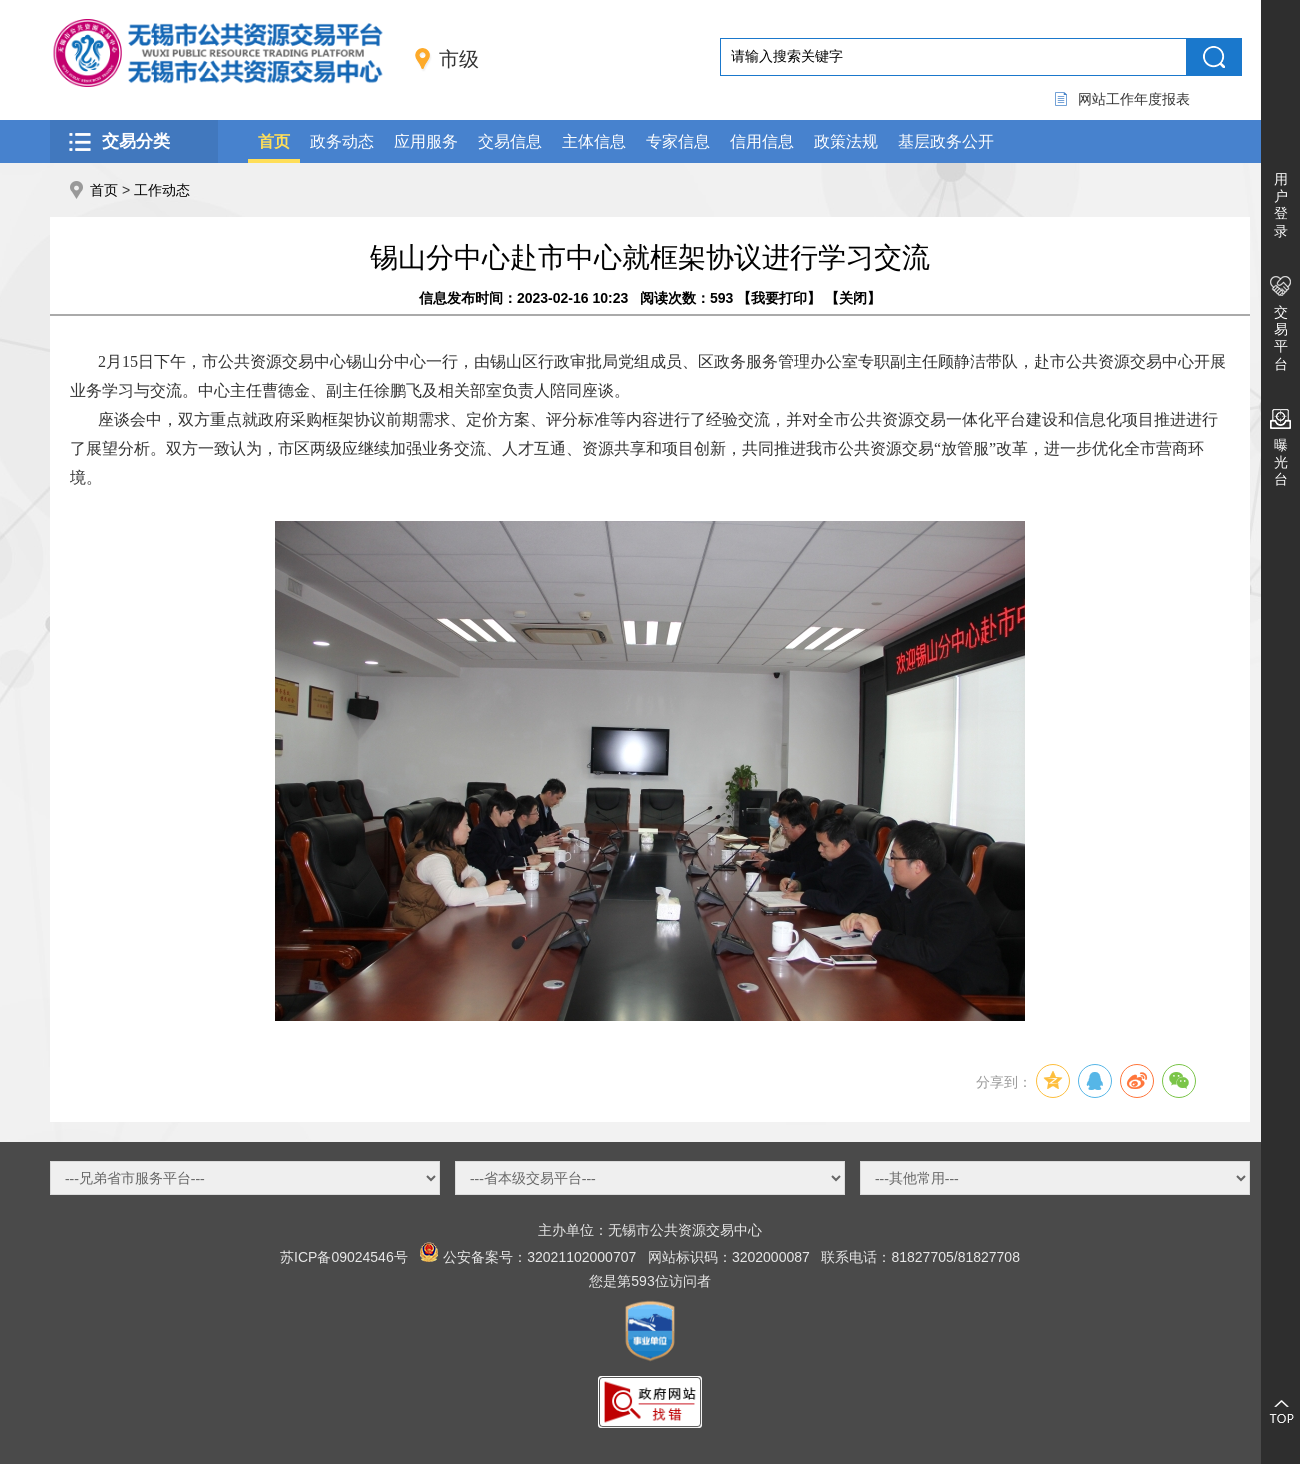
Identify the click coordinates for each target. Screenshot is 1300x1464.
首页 (274, 141)
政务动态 (342, 141)
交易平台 (1281, 338)
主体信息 (594, 141)
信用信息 (762, 141)
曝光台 (1281, 462)
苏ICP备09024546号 (344, 1257)
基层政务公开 (946, 141)
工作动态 (162, 190)
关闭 (853, 298)
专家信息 (678, 141)
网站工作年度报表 (1134, 99)
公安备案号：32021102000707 (539, 1257)
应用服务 (426, 141)
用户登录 (1281, 205)
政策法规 (846, 141)
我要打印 (779, 298)
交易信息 (510, 141)
